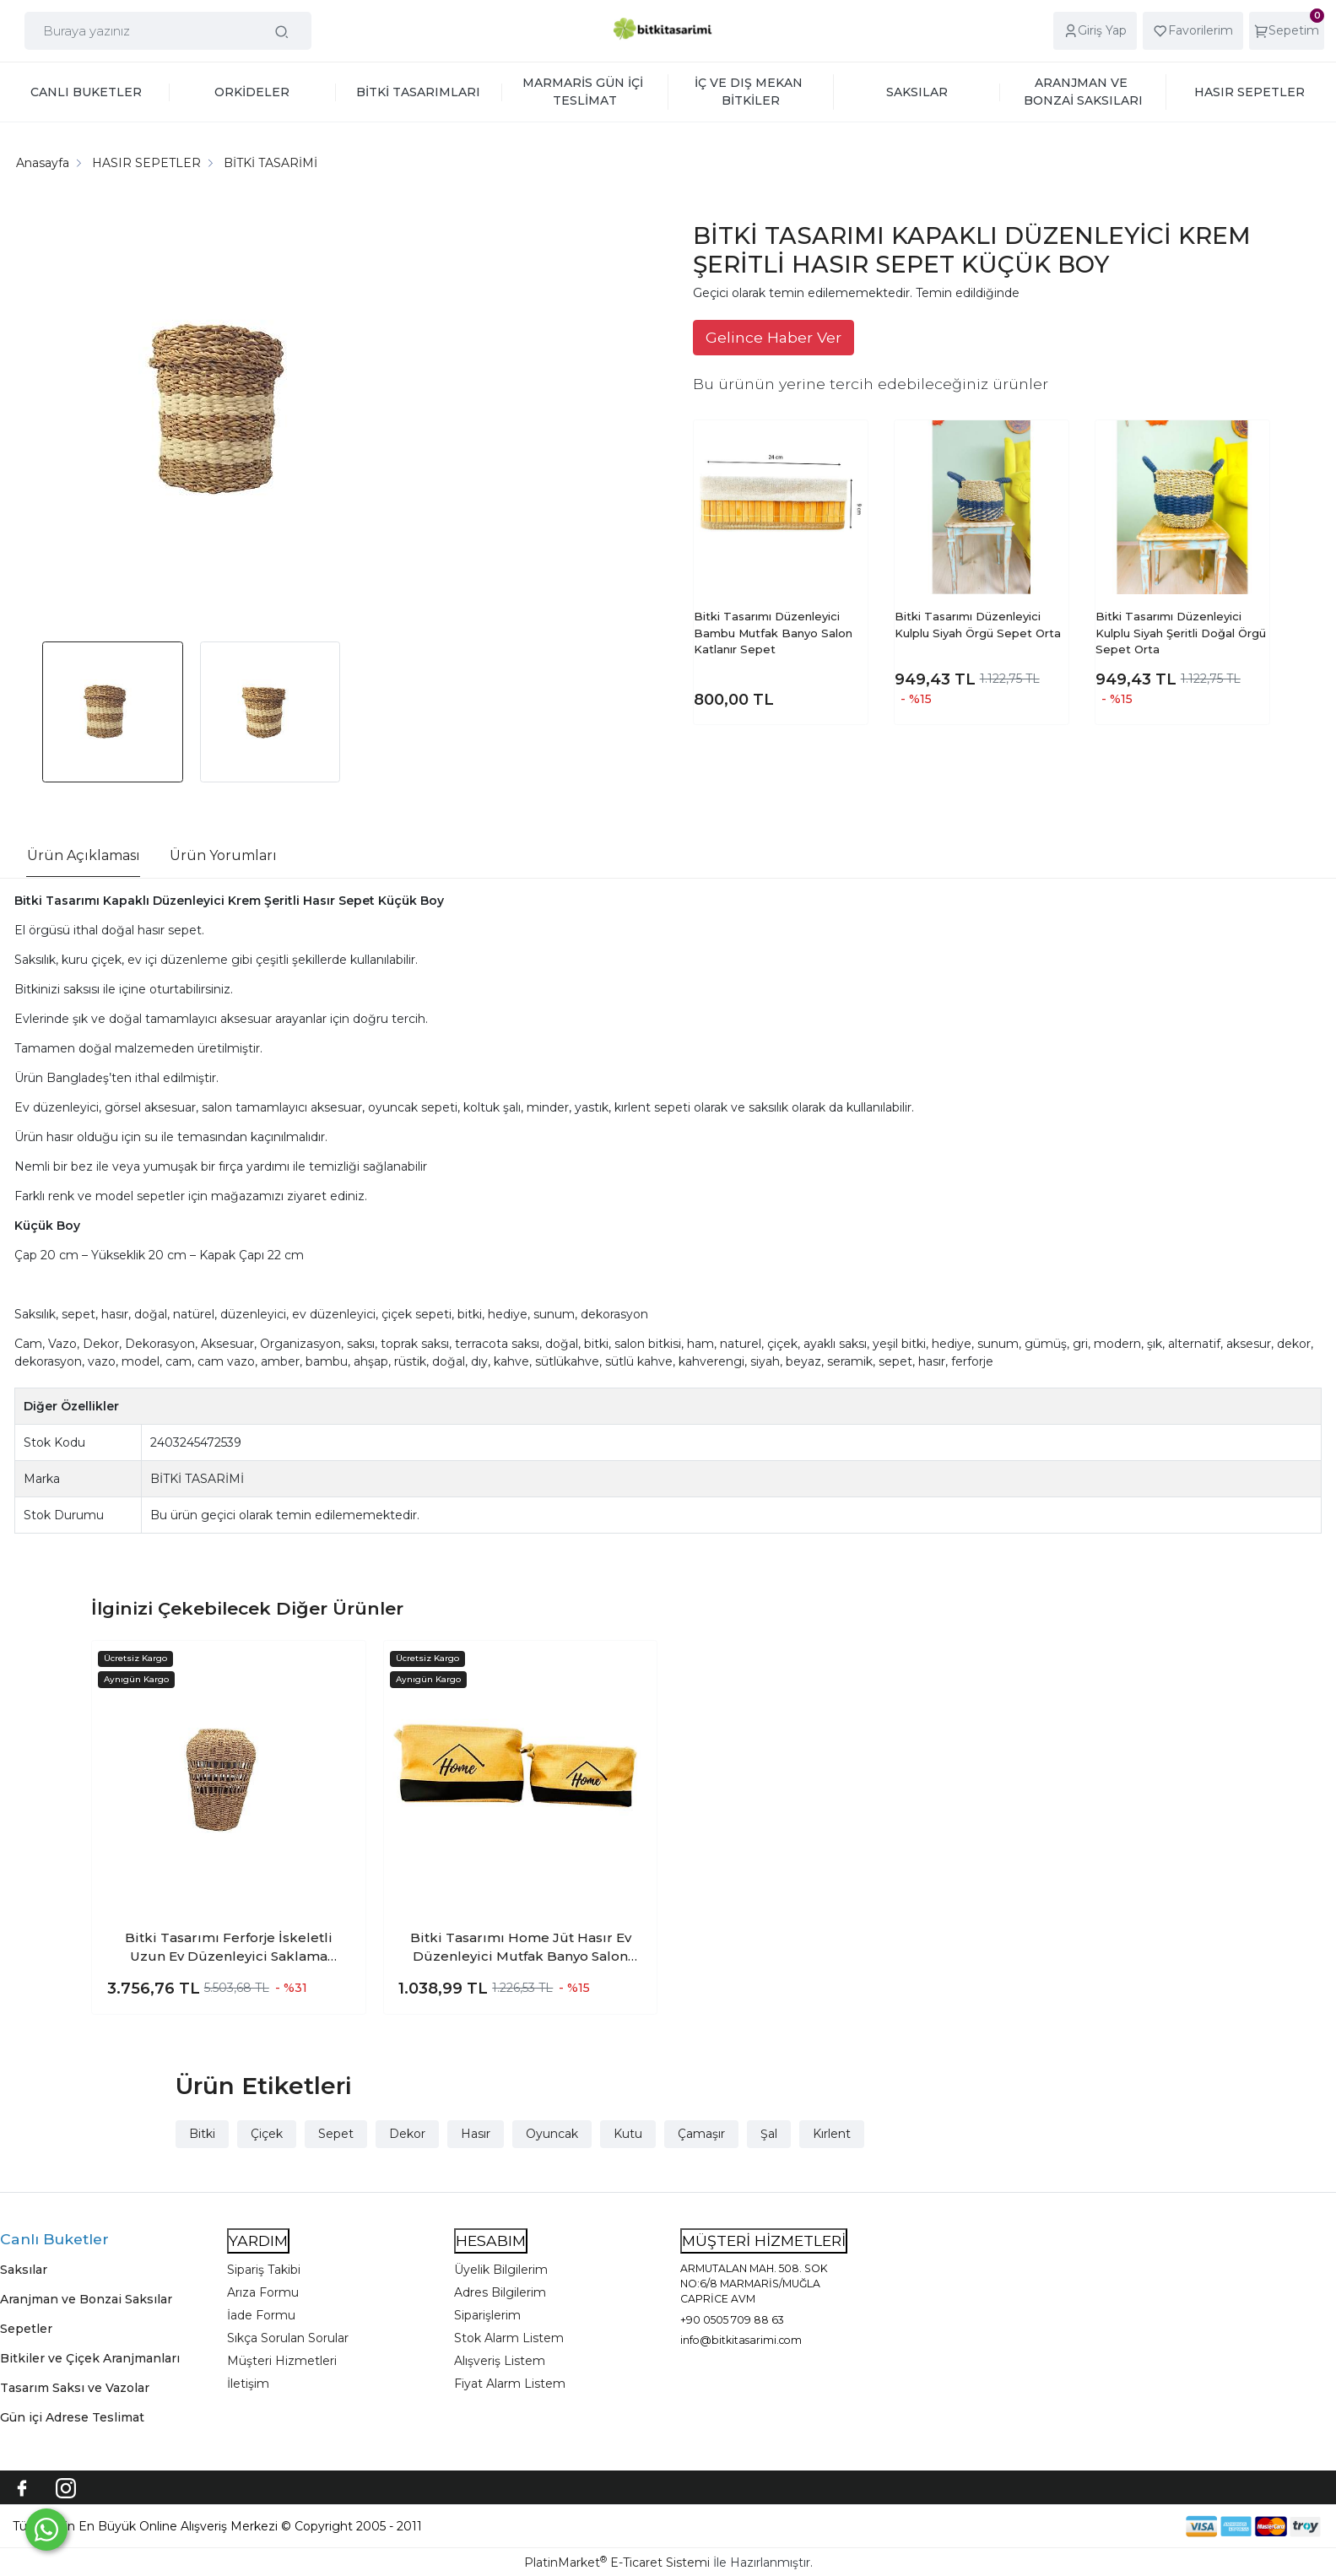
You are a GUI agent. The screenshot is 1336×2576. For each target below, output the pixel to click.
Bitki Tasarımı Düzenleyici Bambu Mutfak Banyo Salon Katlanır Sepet (773, 632)
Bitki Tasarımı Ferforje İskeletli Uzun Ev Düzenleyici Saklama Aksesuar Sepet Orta (229, 1948)
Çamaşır (701, 2133)
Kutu (628, 2133)
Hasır (475, 2133)
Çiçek (267, 2133)
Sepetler (26, 2328)
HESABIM (491, 2240)
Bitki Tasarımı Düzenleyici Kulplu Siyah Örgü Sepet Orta (978, 624)
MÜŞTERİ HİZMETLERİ (764, 2240)
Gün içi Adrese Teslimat (72, 2417)
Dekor (407, 2133)
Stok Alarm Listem (509, 2338)
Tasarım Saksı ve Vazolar (74, 2387)
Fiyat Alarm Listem (509, 2383)
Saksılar (23, 2269)
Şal (768, 2133)
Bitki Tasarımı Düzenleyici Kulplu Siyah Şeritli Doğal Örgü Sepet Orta (1180, 632)
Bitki (202, 2133)
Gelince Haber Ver (773, 337)
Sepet (336, 2133)
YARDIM (258, 2240)
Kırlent (832, 2133)
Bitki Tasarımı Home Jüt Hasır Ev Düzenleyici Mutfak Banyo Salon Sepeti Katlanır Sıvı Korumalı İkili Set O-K (520, 1948)
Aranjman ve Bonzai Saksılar (86, 2299)
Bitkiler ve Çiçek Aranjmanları (90, 2358)
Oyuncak (552, 2133)
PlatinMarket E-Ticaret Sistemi (617, 2562)
